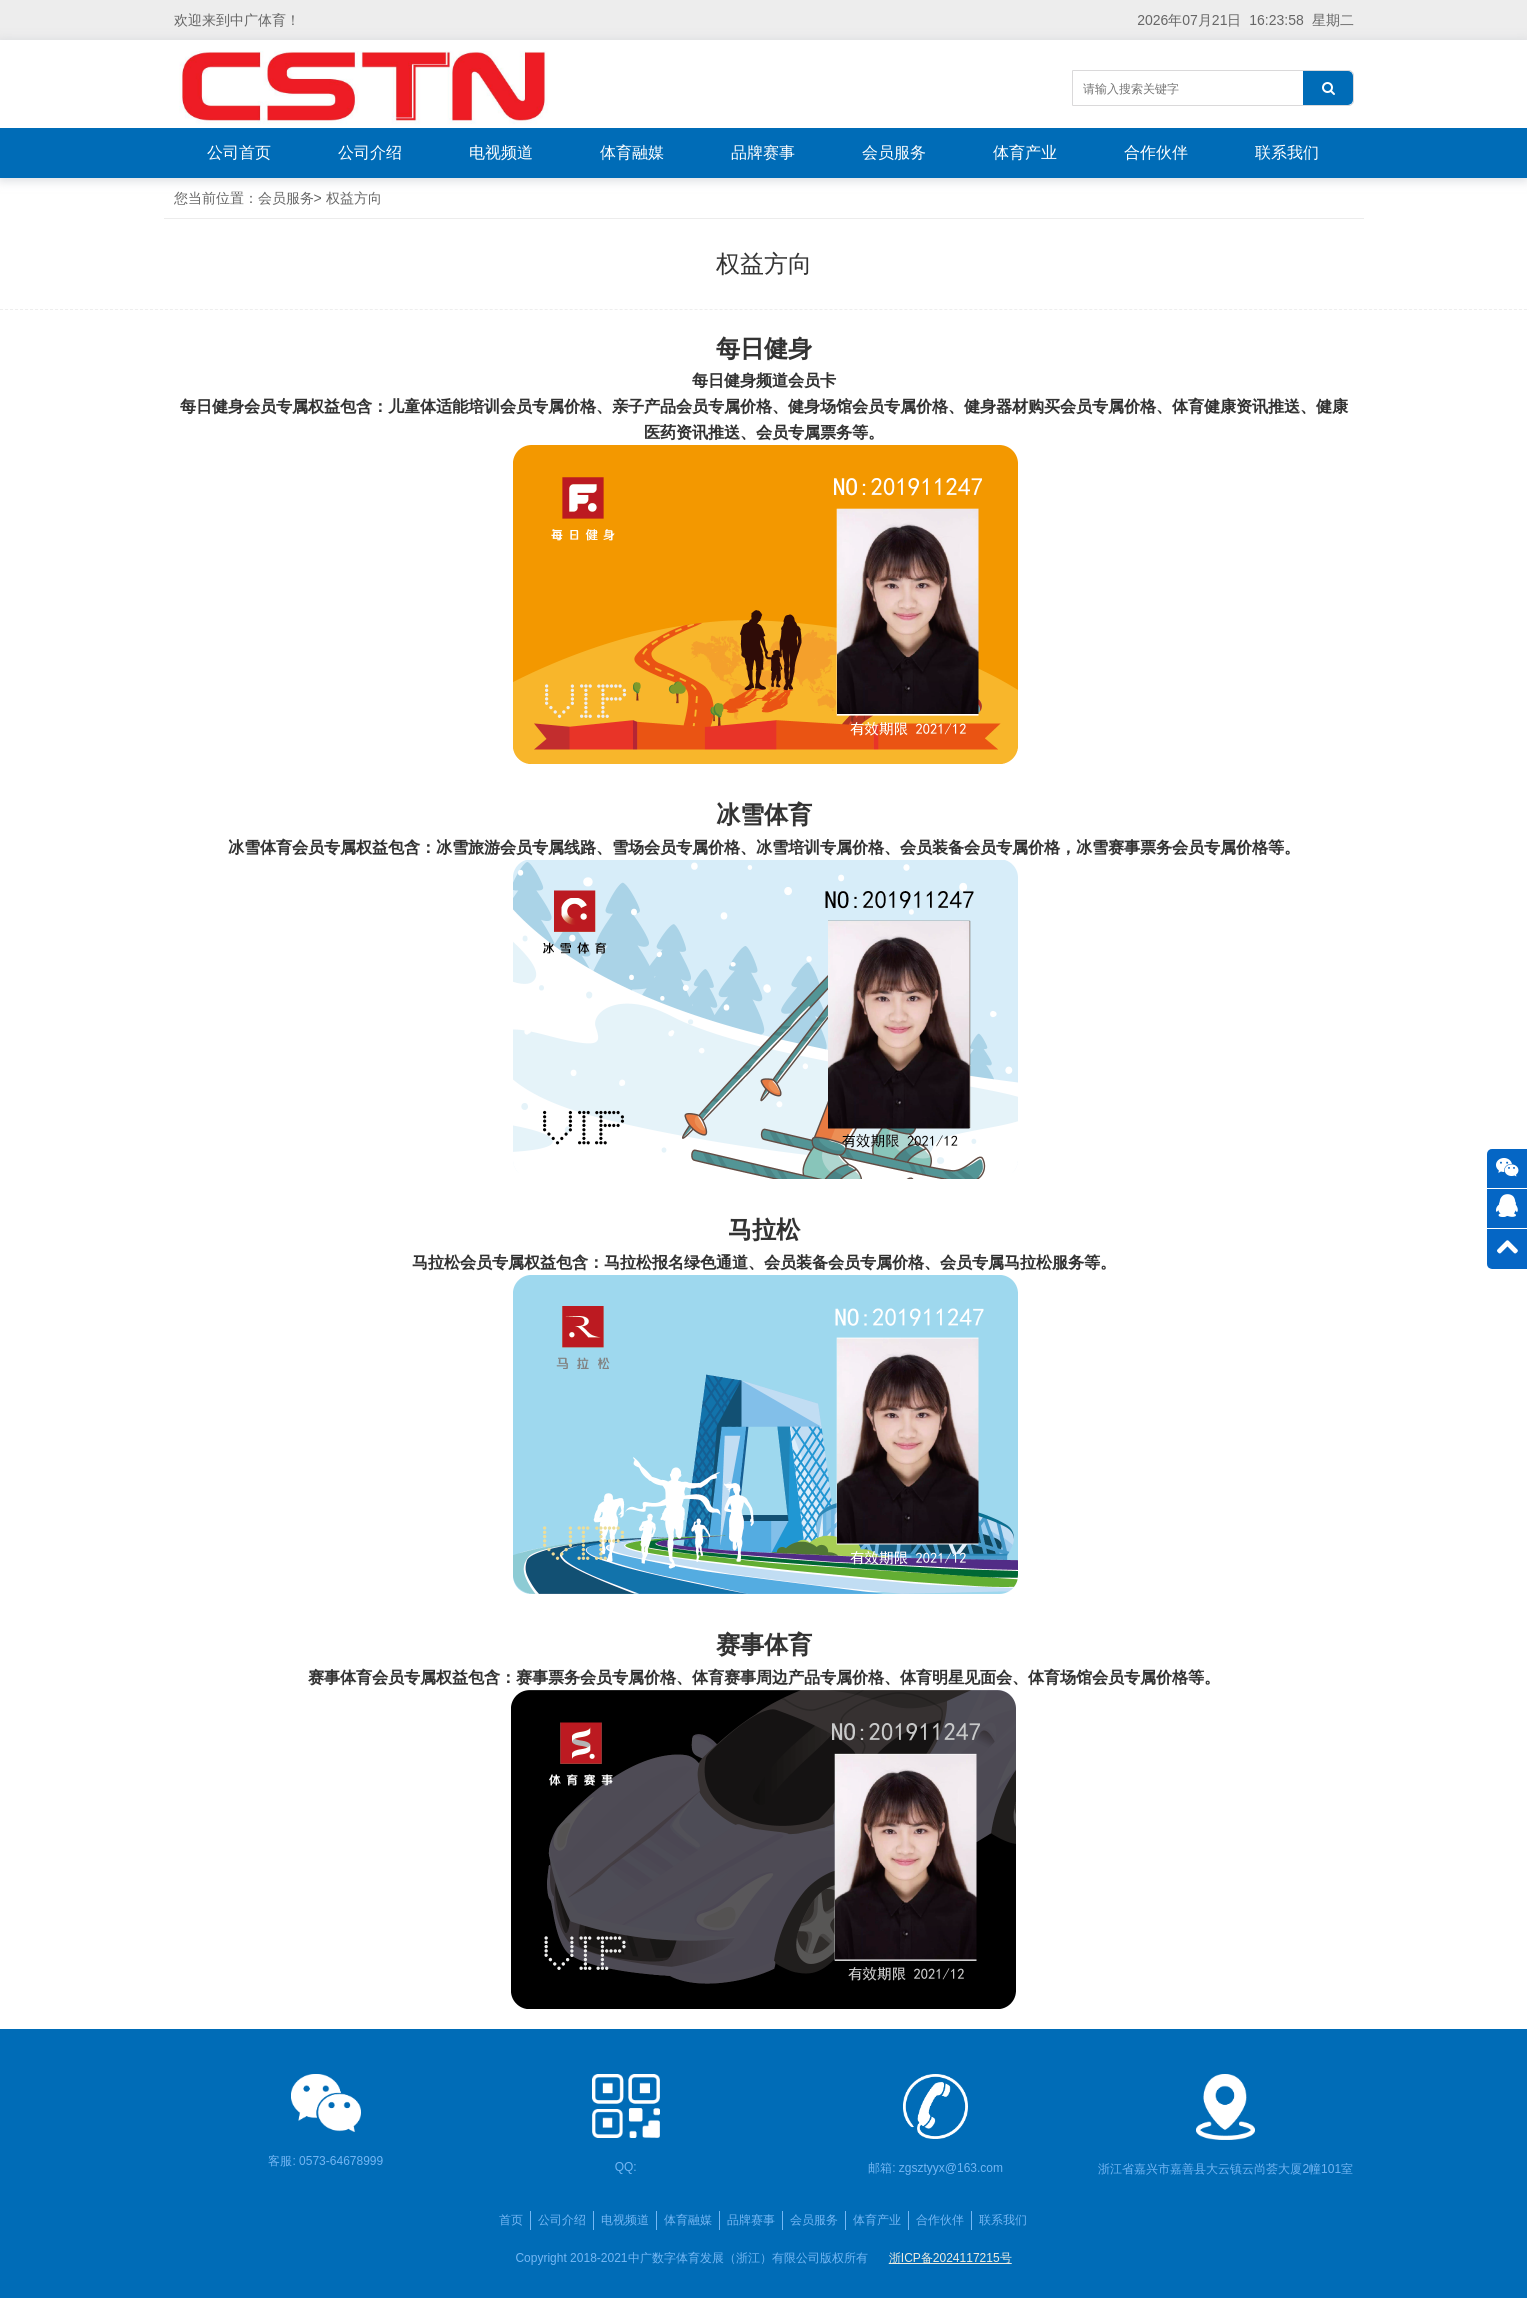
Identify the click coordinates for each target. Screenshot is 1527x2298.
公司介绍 (370, 152)
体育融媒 (632, 152)
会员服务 (894, 152)
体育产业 (1025, 152)
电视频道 (501, 152)
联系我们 (1287, 152)
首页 (511, 2220)
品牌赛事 (763, 152)
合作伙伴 (1156, 152)
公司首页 (239, 152)
